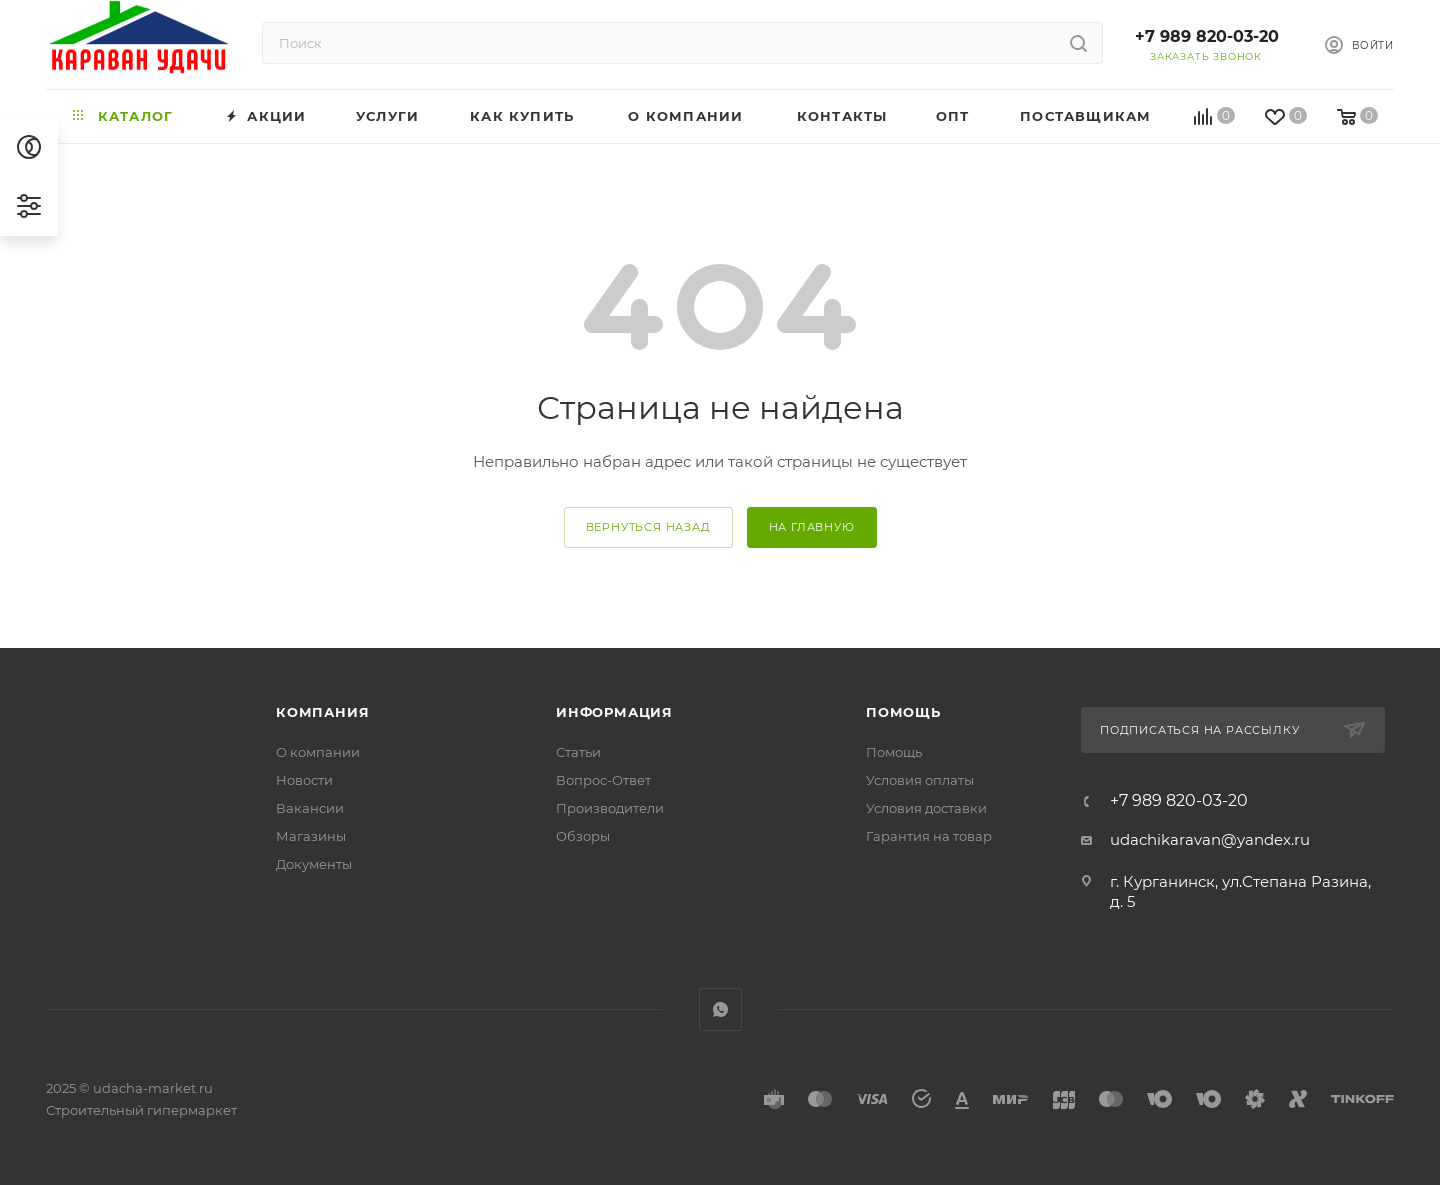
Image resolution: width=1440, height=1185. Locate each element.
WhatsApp (720, 1009)
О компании (318, 752)
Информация (614, 712)
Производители (610, 808)
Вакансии (310, 808)
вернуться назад (648, 527)
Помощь (903, 712)
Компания (322, 712)
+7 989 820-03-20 (1207, 36)
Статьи (578, 752)
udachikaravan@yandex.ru (1210, 839)
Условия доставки (926, 808)
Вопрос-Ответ (603, 780)
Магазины (311, 836)
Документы (314, 864)
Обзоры (583, 836)
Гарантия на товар (929, 836)
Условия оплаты (920, 780)
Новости (304, 780)
